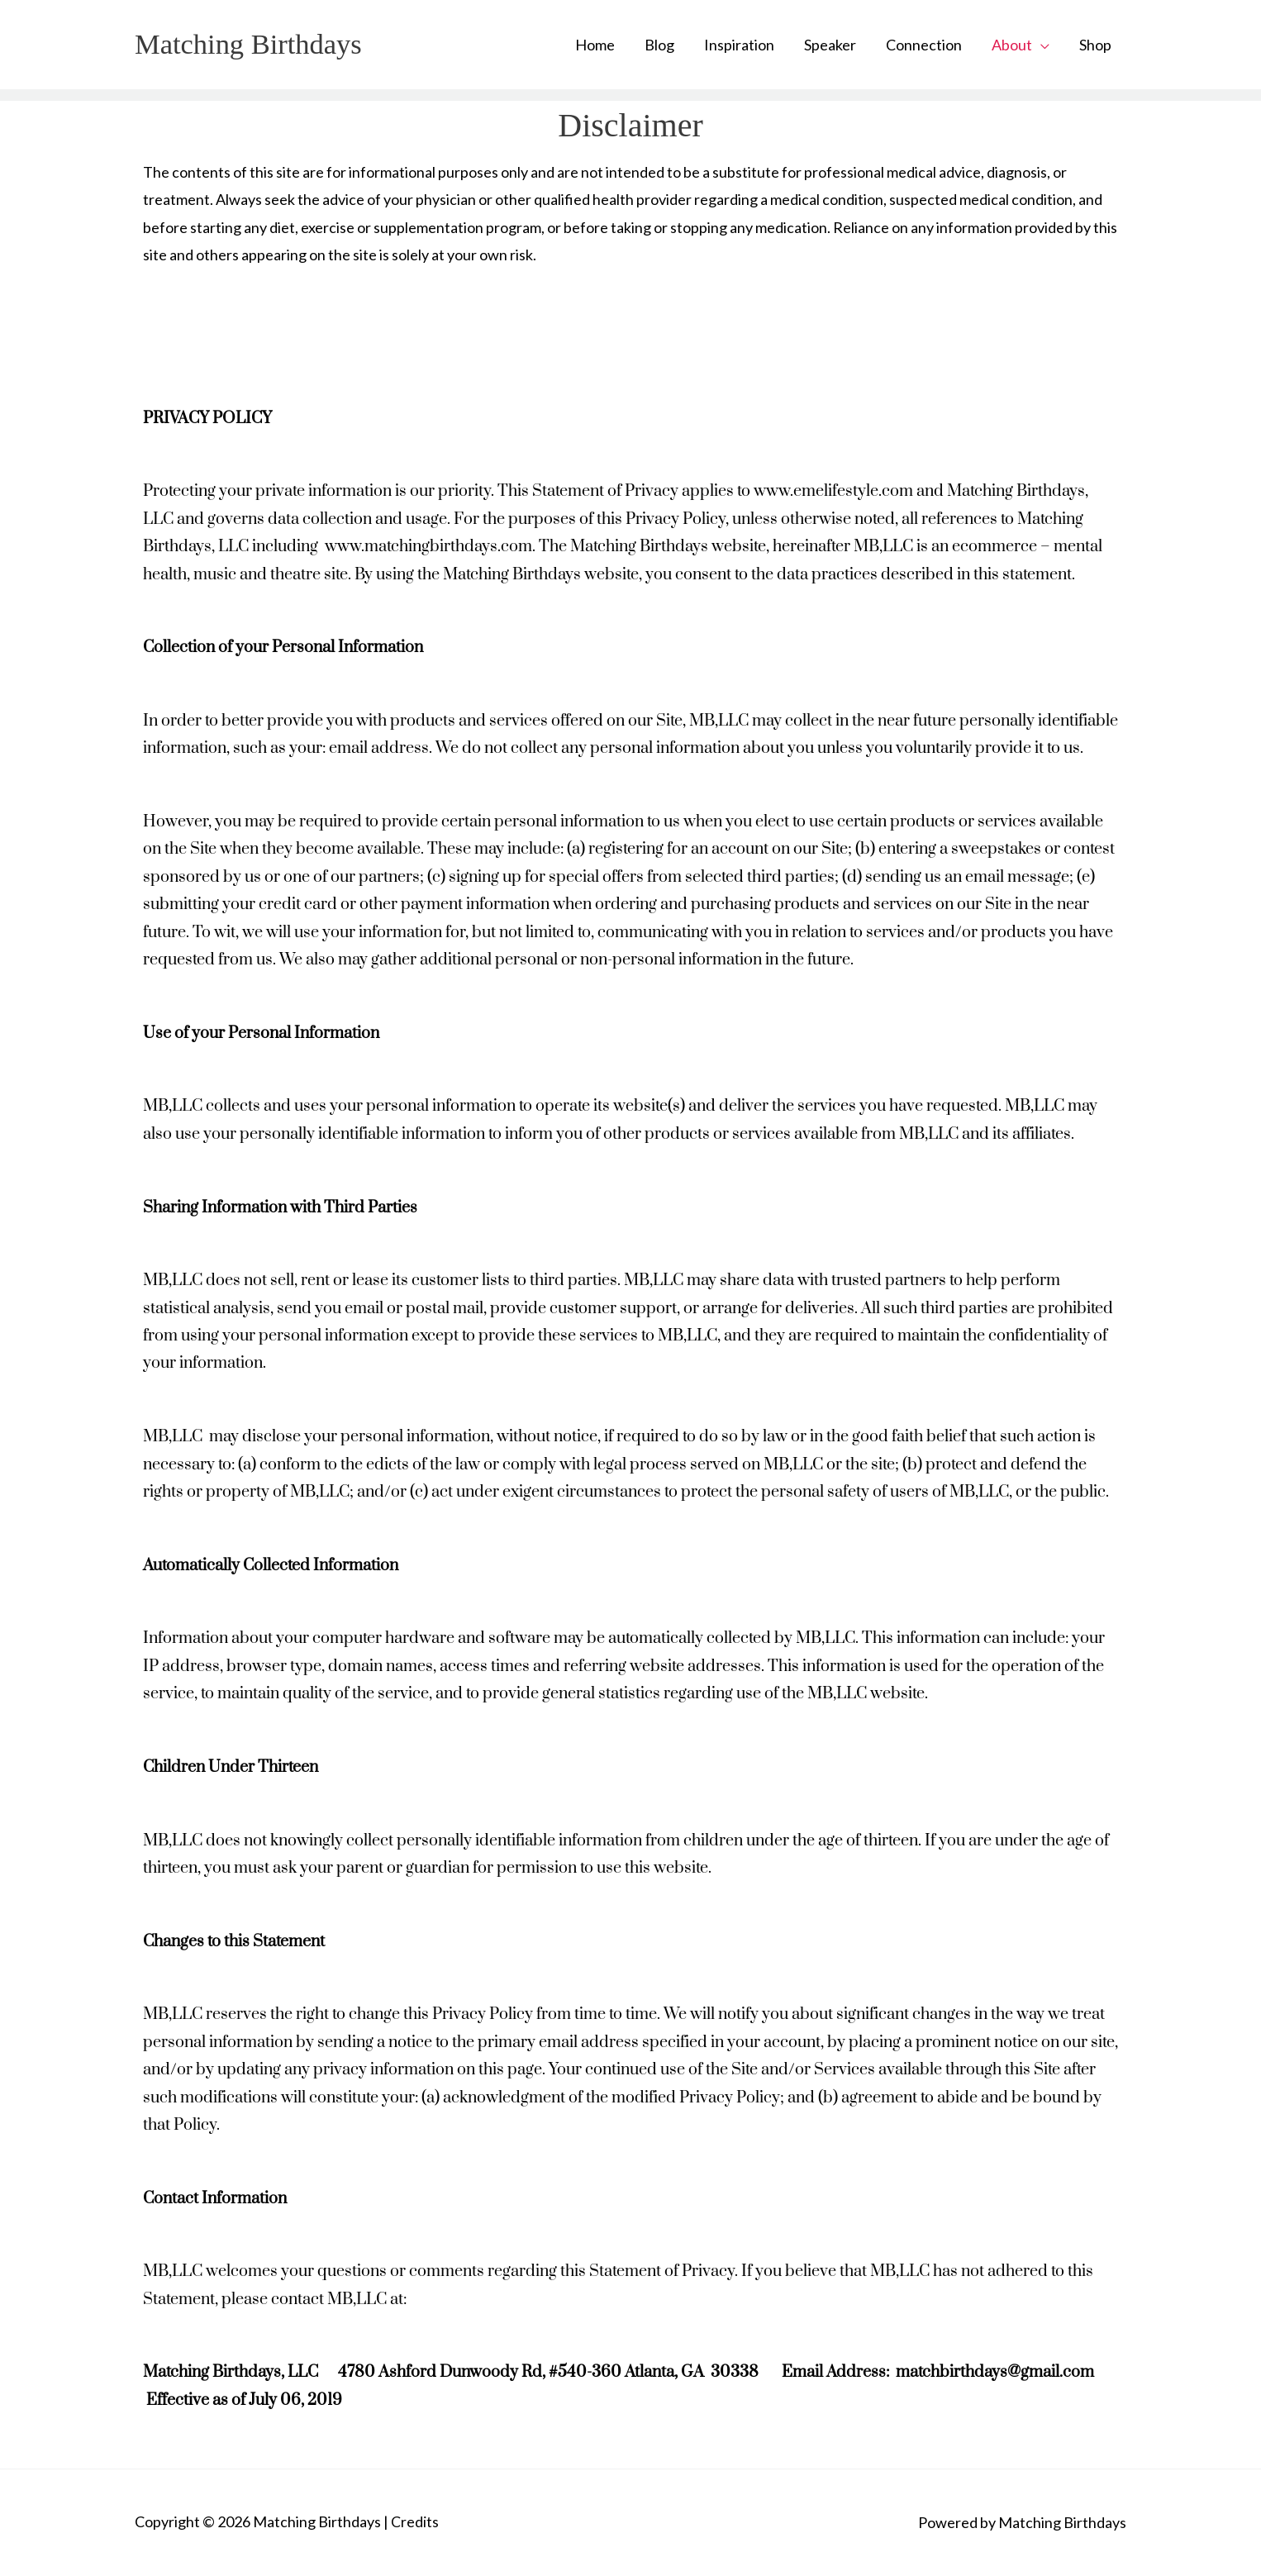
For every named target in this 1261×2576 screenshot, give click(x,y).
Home (595, 45)
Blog (659, 45)
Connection (924, 45)
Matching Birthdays (250, 44)
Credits (415, 2521)
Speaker (830, 45)
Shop (1095, 45)
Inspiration (739, 45)
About (1012, 45)
